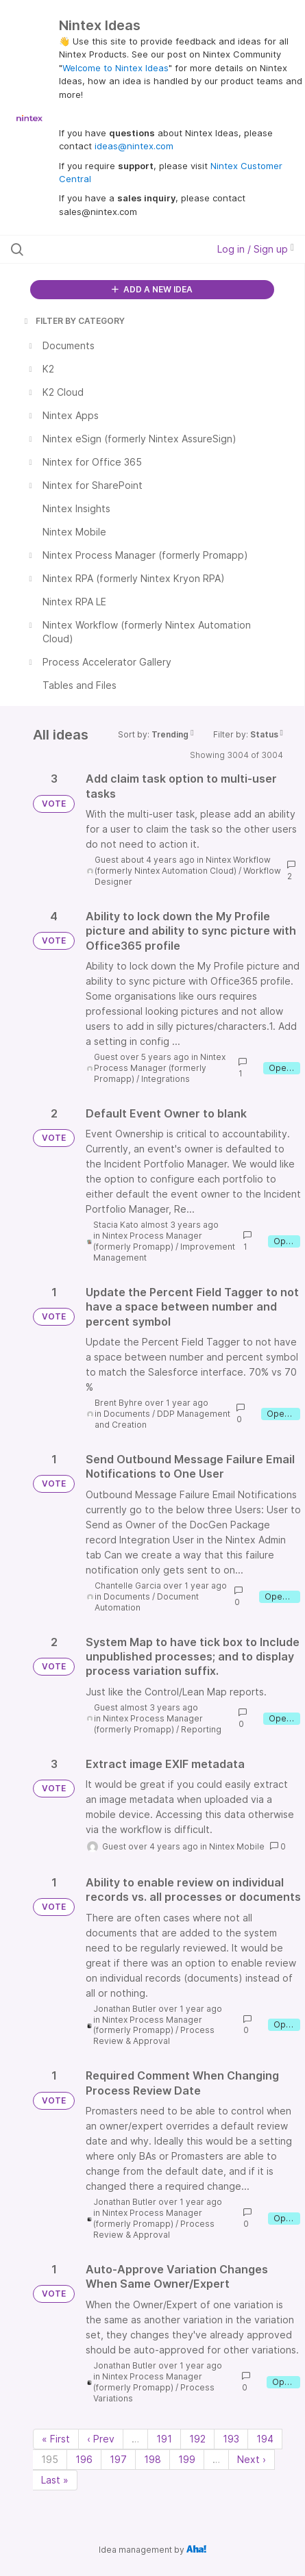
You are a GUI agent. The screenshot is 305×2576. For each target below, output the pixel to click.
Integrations (165, 1079)
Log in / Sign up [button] (255, 249)
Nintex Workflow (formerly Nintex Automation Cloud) (183, 865)
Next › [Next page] (251, 2459)
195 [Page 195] (49, 2459)
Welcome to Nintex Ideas (115, 67)
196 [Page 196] (84, 2459)
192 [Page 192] (197, 2439)
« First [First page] (56, 2439)
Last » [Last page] (55, 2480)
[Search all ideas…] (93, 249)
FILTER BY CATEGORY (73, 321)
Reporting (201, 1729)
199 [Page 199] (186, 2459)
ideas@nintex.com (134, 145)
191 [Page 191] (164, 2439)
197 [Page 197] (118, 2459)
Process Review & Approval (154, 2035)
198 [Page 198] (152, 2459)
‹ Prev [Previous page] (100, 2439)
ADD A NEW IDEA (152, 289)
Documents (126, 1414)
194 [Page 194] (264, 2439)
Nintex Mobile (237, 1846)
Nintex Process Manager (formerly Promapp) (159, 1068)
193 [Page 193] (231, 2439)
